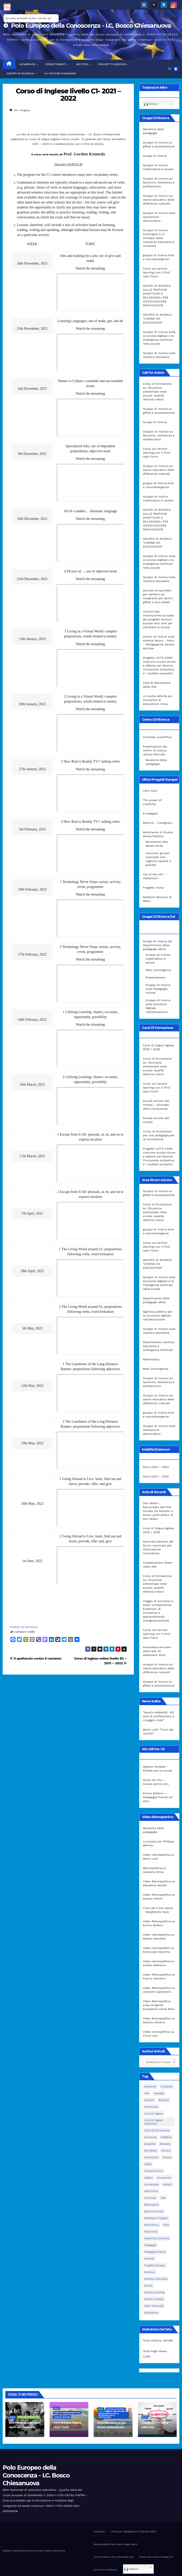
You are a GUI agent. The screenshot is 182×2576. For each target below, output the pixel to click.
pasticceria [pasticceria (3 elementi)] (150, 2231)
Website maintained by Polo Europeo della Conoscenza (34, 2550)
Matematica (151, 1359)
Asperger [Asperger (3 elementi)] (159, 2093)
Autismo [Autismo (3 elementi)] (149, 2100)
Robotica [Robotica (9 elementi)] (149, 2272)
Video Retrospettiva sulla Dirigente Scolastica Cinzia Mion (159, 2005)
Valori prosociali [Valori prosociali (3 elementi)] (154, 2305)
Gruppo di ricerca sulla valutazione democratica (159, 216)
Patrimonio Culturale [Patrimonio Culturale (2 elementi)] (156, 2238)
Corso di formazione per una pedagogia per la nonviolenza (159, 1135)
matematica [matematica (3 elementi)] (151, 2204)
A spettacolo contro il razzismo (35, 1658)
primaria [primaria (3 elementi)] (149, 2258)
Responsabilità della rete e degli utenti (115, 2544)
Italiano (151, 104)
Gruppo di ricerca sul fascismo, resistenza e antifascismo (159, 182)
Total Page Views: (155, 2351)
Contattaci (99, 2531)
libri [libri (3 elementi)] (163, 2197)
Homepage (27, 64)
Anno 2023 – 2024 (156, 1467)
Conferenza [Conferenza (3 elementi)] (151, 2106)
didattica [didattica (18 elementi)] (166, 2137)
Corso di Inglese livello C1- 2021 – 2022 (68, 95)
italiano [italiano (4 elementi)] (167, 2184)
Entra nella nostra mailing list (156, 2557)
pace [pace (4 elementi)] (166, 2224)
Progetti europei (112, 64)
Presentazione (156, 977)
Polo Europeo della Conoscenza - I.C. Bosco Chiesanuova (91, 25)
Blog (12, 2417)
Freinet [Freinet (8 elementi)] (167, 2157)
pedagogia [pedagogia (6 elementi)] (150, 2245)
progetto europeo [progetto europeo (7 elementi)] (154, 2265)
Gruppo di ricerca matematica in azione (158, 958)
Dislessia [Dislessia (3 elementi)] (165, 2143)
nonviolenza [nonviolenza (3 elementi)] (151, 2224)
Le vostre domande (60, 73)
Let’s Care (150, 790)
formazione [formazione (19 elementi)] (151, 2157)
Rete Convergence (158, 970)
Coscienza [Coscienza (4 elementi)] (150, 2137)
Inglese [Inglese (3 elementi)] (148, 2177)
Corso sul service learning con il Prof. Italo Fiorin (156, 272)
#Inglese (25, 110)
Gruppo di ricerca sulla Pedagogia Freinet (158, 988)
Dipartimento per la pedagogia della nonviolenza (108, 2415)
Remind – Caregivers (157, 823)
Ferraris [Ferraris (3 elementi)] (166, 2150)
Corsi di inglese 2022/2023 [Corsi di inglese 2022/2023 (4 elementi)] (153, 2122)
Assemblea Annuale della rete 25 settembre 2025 (157, 1651)
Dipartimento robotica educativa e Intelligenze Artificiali (158, 1346)
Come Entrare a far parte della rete (113, 2557)
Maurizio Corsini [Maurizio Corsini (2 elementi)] (154, 2211)
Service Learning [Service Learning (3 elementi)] (154, 2292)
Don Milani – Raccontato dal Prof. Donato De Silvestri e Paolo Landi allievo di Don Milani (158, 1510)
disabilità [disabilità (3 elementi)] (149, 2143)
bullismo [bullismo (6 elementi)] (164, 2100)
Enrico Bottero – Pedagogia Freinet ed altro (157, 1797)
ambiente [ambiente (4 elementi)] (166, 2086)
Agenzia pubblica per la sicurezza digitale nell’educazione (158, 1315)
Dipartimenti (56, 64)
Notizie (82, 64)
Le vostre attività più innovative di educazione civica (157, 700)
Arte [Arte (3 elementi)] (146, 2093)
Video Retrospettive (28, 2417)
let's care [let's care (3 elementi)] (150, 2197)
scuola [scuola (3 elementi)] (148, 2285)
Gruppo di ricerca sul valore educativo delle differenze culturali (158, 199)
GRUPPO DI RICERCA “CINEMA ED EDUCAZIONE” (157, 318)
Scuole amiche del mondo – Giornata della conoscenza (156, 1104)
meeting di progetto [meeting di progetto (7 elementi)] (156, 2218)
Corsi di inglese (62, 2417)
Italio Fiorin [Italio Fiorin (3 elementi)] (151, 2191)
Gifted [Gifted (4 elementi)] (147, 2164)
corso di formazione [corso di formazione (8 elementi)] (156, 2130)
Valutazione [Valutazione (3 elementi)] (151, 2312)
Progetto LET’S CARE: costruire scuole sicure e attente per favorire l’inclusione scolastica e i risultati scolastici (159, 665)
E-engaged (150, 813)
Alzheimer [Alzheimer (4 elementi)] (150, 2086)
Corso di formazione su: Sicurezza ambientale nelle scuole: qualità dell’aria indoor (157, 391)
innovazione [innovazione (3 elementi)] (151, 2184)
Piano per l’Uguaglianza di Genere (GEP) (133, 2531)
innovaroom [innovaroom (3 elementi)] (164, 2177)
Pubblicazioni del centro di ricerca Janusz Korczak (155, 750)
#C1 (16, 110)
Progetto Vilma (153, 887)
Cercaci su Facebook (105, 2569)
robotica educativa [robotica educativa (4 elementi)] (155, 2278)
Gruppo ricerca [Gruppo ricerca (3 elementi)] (153, 2170)
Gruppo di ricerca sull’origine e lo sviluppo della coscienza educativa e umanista (158, 238)
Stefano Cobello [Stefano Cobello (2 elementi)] (154, 2299)
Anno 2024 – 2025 (156, 1476)
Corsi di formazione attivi (67, 2413)
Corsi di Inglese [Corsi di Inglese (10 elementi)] (153, 2113)
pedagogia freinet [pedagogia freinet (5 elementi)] (154, 2251)
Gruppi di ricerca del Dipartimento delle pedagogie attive (157, 945)
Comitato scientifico (157, 737)
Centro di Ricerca (115, 2409)
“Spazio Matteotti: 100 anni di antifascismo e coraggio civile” (158, 1716)
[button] (169, 68)
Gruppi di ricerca (21, 73)
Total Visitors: (153, 2340)
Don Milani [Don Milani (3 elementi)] (150, 2150)
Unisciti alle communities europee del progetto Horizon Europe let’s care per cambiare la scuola (158, 619)
